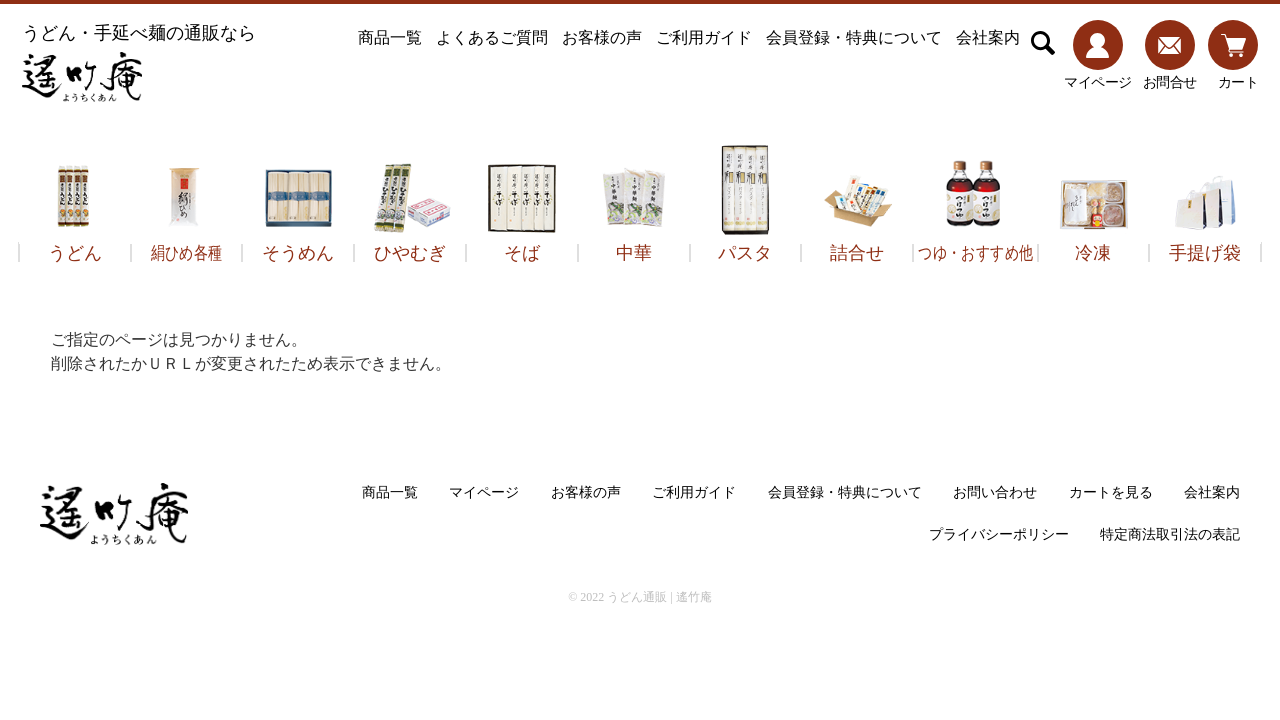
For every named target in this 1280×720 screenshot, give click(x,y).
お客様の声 (602, 37)
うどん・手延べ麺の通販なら (139, 62)
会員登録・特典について (854, 37)
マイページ (484, 492)
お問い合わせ (995, 492)
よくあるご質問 (492, 37)
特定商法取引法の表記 (1170, 534)
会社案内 (988, 37)
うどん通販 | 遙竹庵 (659, 597)
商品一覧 (390, 37)
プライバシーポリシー (999, 534)
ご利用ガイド (704, 37)
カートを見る (1111, 492)
